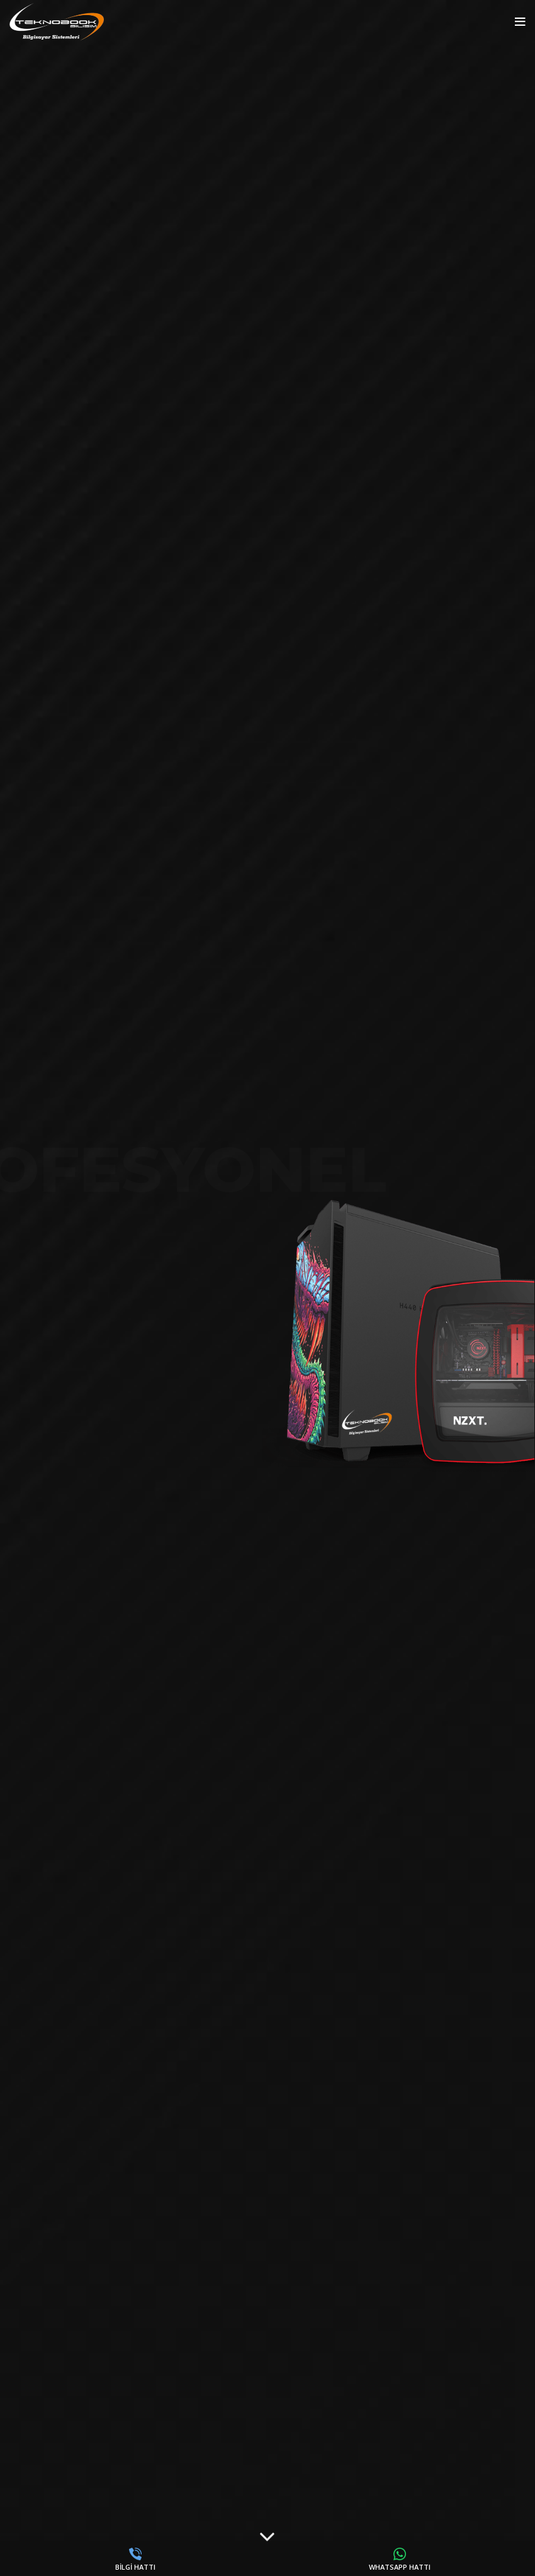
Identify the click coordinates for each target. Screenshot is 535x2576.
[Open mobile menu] (520, 22)
